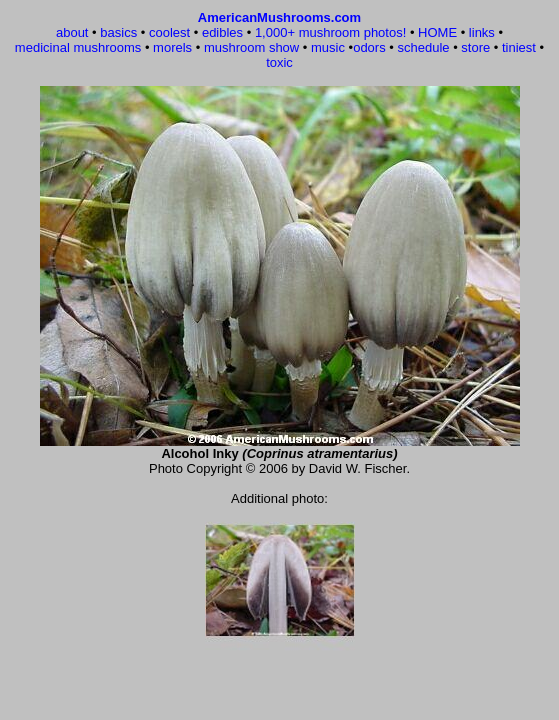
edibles (222, 32)
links (482, 32)
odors (369, 47)
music (328, 47)
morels (172, 47)
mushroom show (251, 47)
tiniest (519, 47)
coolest (169, 32)
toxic (279, 62)
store (475, 47)
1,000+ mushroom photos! (330, 32)
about (72, 32)
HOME (437, 32)
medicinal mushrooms (78, 47)
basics (118, 32)
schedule (423, 47)
